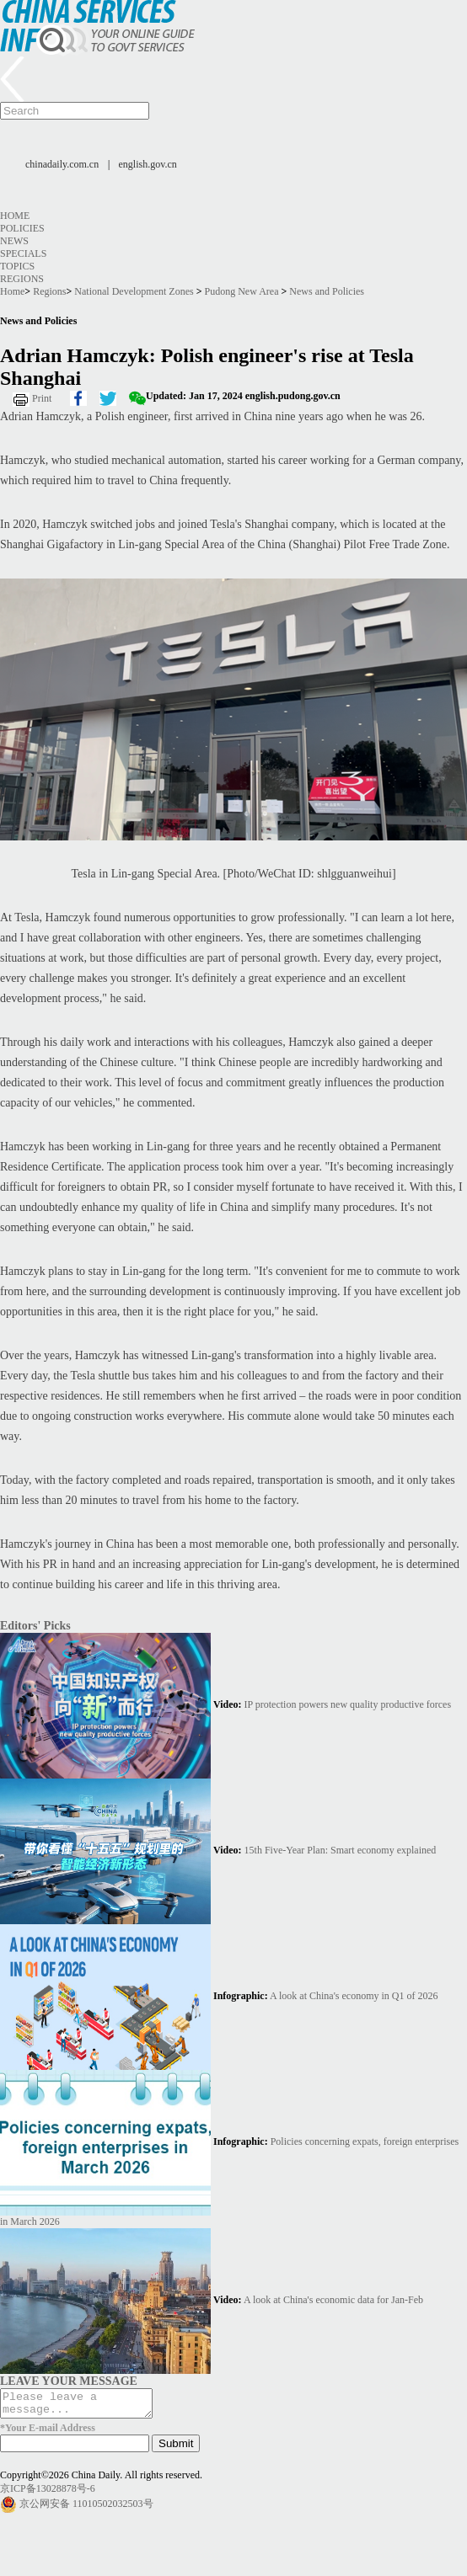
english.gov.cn (148, 164)
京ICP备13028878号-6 (47, 2493)
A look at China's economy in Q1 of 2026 (353, 1996)
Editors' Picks (35, 1625)
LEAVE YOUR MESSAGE (68, 2380)
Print (41, 398)
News (14, 241)
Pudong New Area (242, 291)
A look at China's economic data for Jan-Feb (333, 2300)
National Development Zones (133, 291)
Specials (23, 253)
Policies (22, 228)
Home (15, 215)
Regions (22, 279)
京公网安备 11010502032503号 (86, 2509)
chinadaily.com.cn (62, 164)
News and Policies (326, 291)
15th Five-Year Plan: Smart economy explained (340, 1850)
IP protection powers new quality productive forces (347, 1704)
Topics (17, 266)
